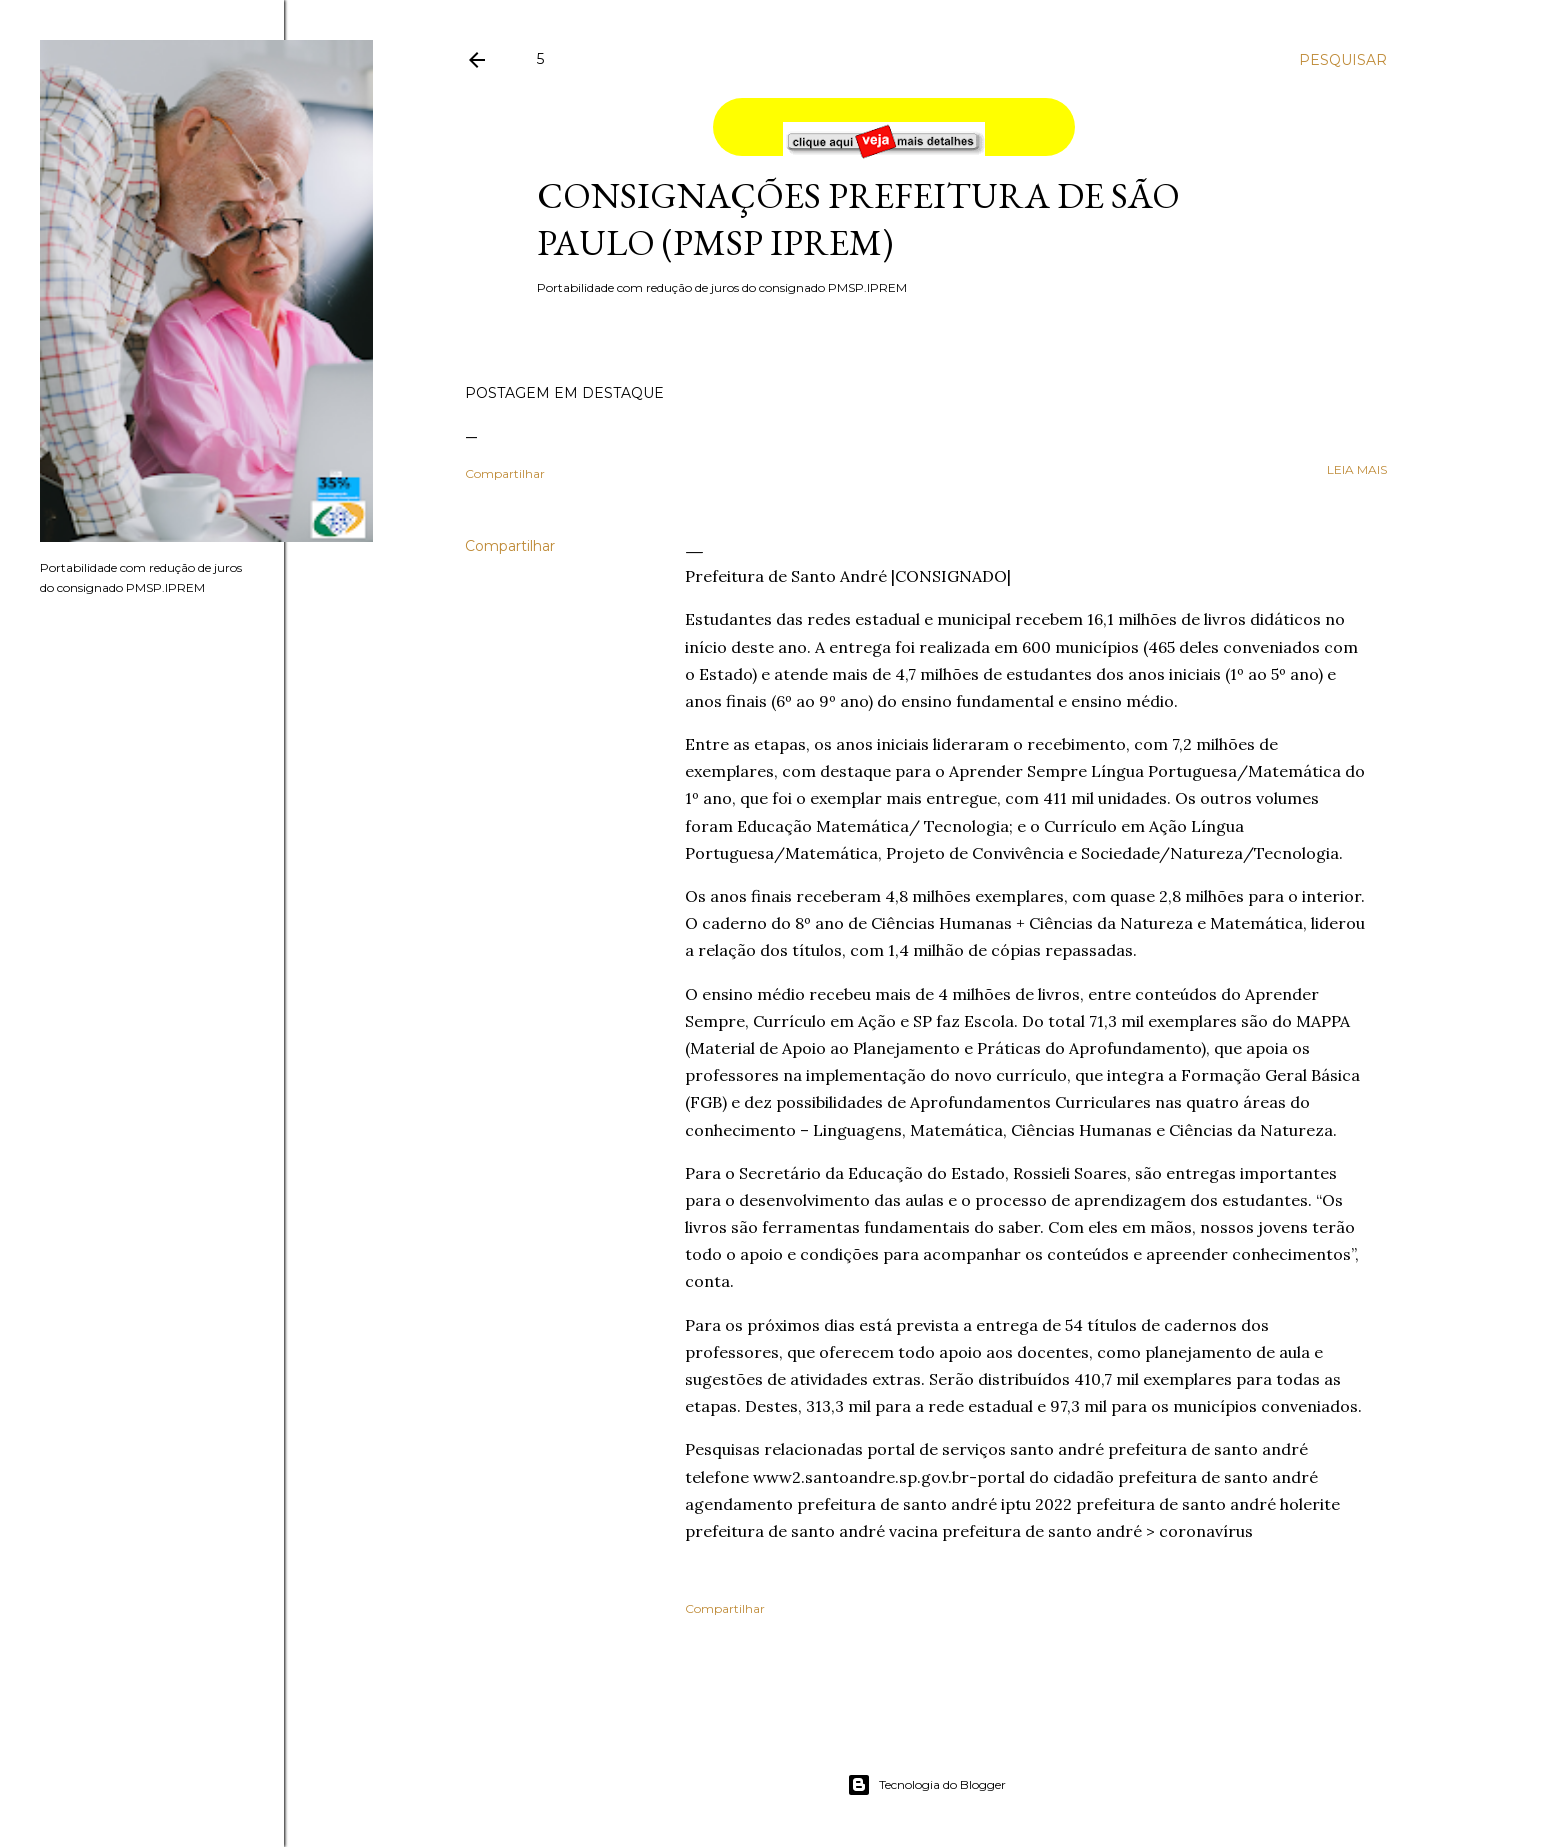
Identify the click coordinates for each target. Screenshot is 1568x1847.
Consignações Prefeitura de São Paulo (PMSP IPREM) (858, 219)
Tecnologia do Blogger (926, 1785)
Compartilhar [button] (505, 473)
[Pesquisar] (1343, 60)
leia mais (1357, 469)
